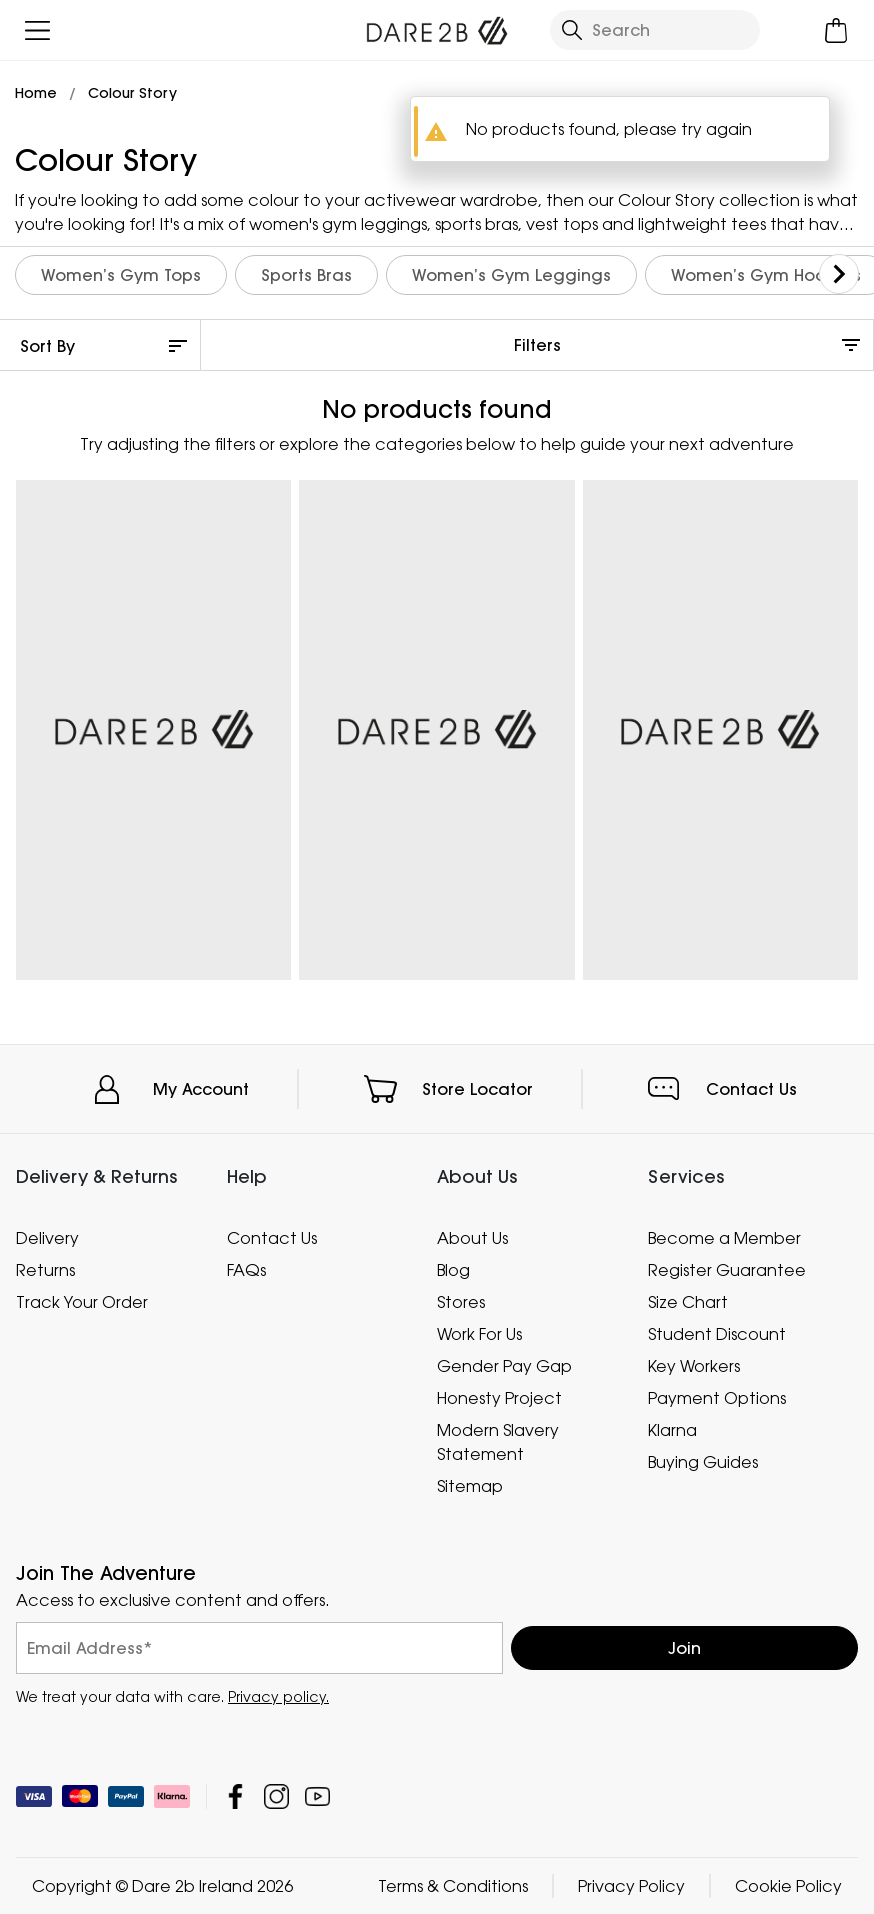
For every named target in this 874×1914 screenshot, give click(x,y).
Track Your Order (82, 1302)
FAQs (246, 1270)
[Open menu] (37, 30)
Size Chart (688, 1302)
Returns (45, 1270)
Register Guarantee (727, 1270)
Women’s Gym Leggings (511, 275)
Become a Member (724, 1238)
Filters (537, 345)
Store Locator (477, 1089)
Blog (453, 1270)
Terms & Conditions (453, 1886)
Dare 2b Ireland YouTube (317, 1796)
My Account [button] (201, 1089)
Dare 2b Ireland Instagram (276, 1796)
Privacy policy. (278, 1696)
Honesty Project (499, 1398)
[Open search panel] (654, 30)
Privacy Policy (631, 1886)
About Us (472, 1238)
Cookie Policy (788, 1886)
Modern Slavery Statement (498, 1441)
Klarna (672, 1429)
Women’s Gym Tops (121, 275)
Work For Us (479, 1334)
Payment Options (717, 1398)
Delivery (47, 1238)
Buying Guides (703, 1461)
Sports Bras (306, 275)
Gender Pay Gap (504, 1366)
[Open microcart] (836, 30)
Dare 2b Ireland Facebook (235, 1796)
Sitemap (470, 1485)
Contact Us (751, 1089)
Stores (461, 1302)
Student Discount (717, 1334)
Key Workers (694, 1366)
